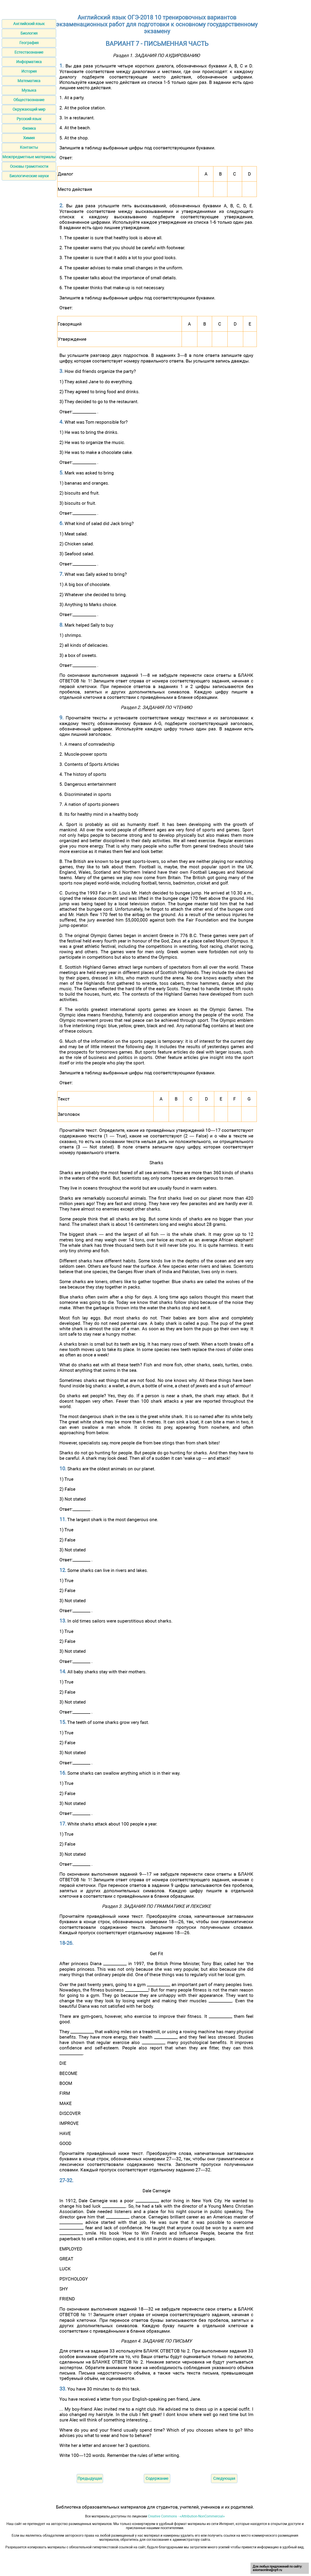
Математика (28, 80)
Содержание (157, 2478)
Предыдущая (90, 2478)
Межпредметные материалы (29, 157)
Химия (29, 138)
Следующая (224, 2478)
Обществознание (28, 99)
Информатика (29, 61)
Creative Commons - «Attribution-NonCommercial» (186, 2516)
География (29, 42)
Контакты (29, 147)
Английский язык (29, 23)
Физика (29, 128)
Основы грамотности (29, 166)
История (29, 71)
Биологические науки (29, 176)
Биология (29, 33)
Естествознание (28, 52)
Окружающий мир (29, 109)
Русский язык (29, 119)
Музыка (29, 90)
